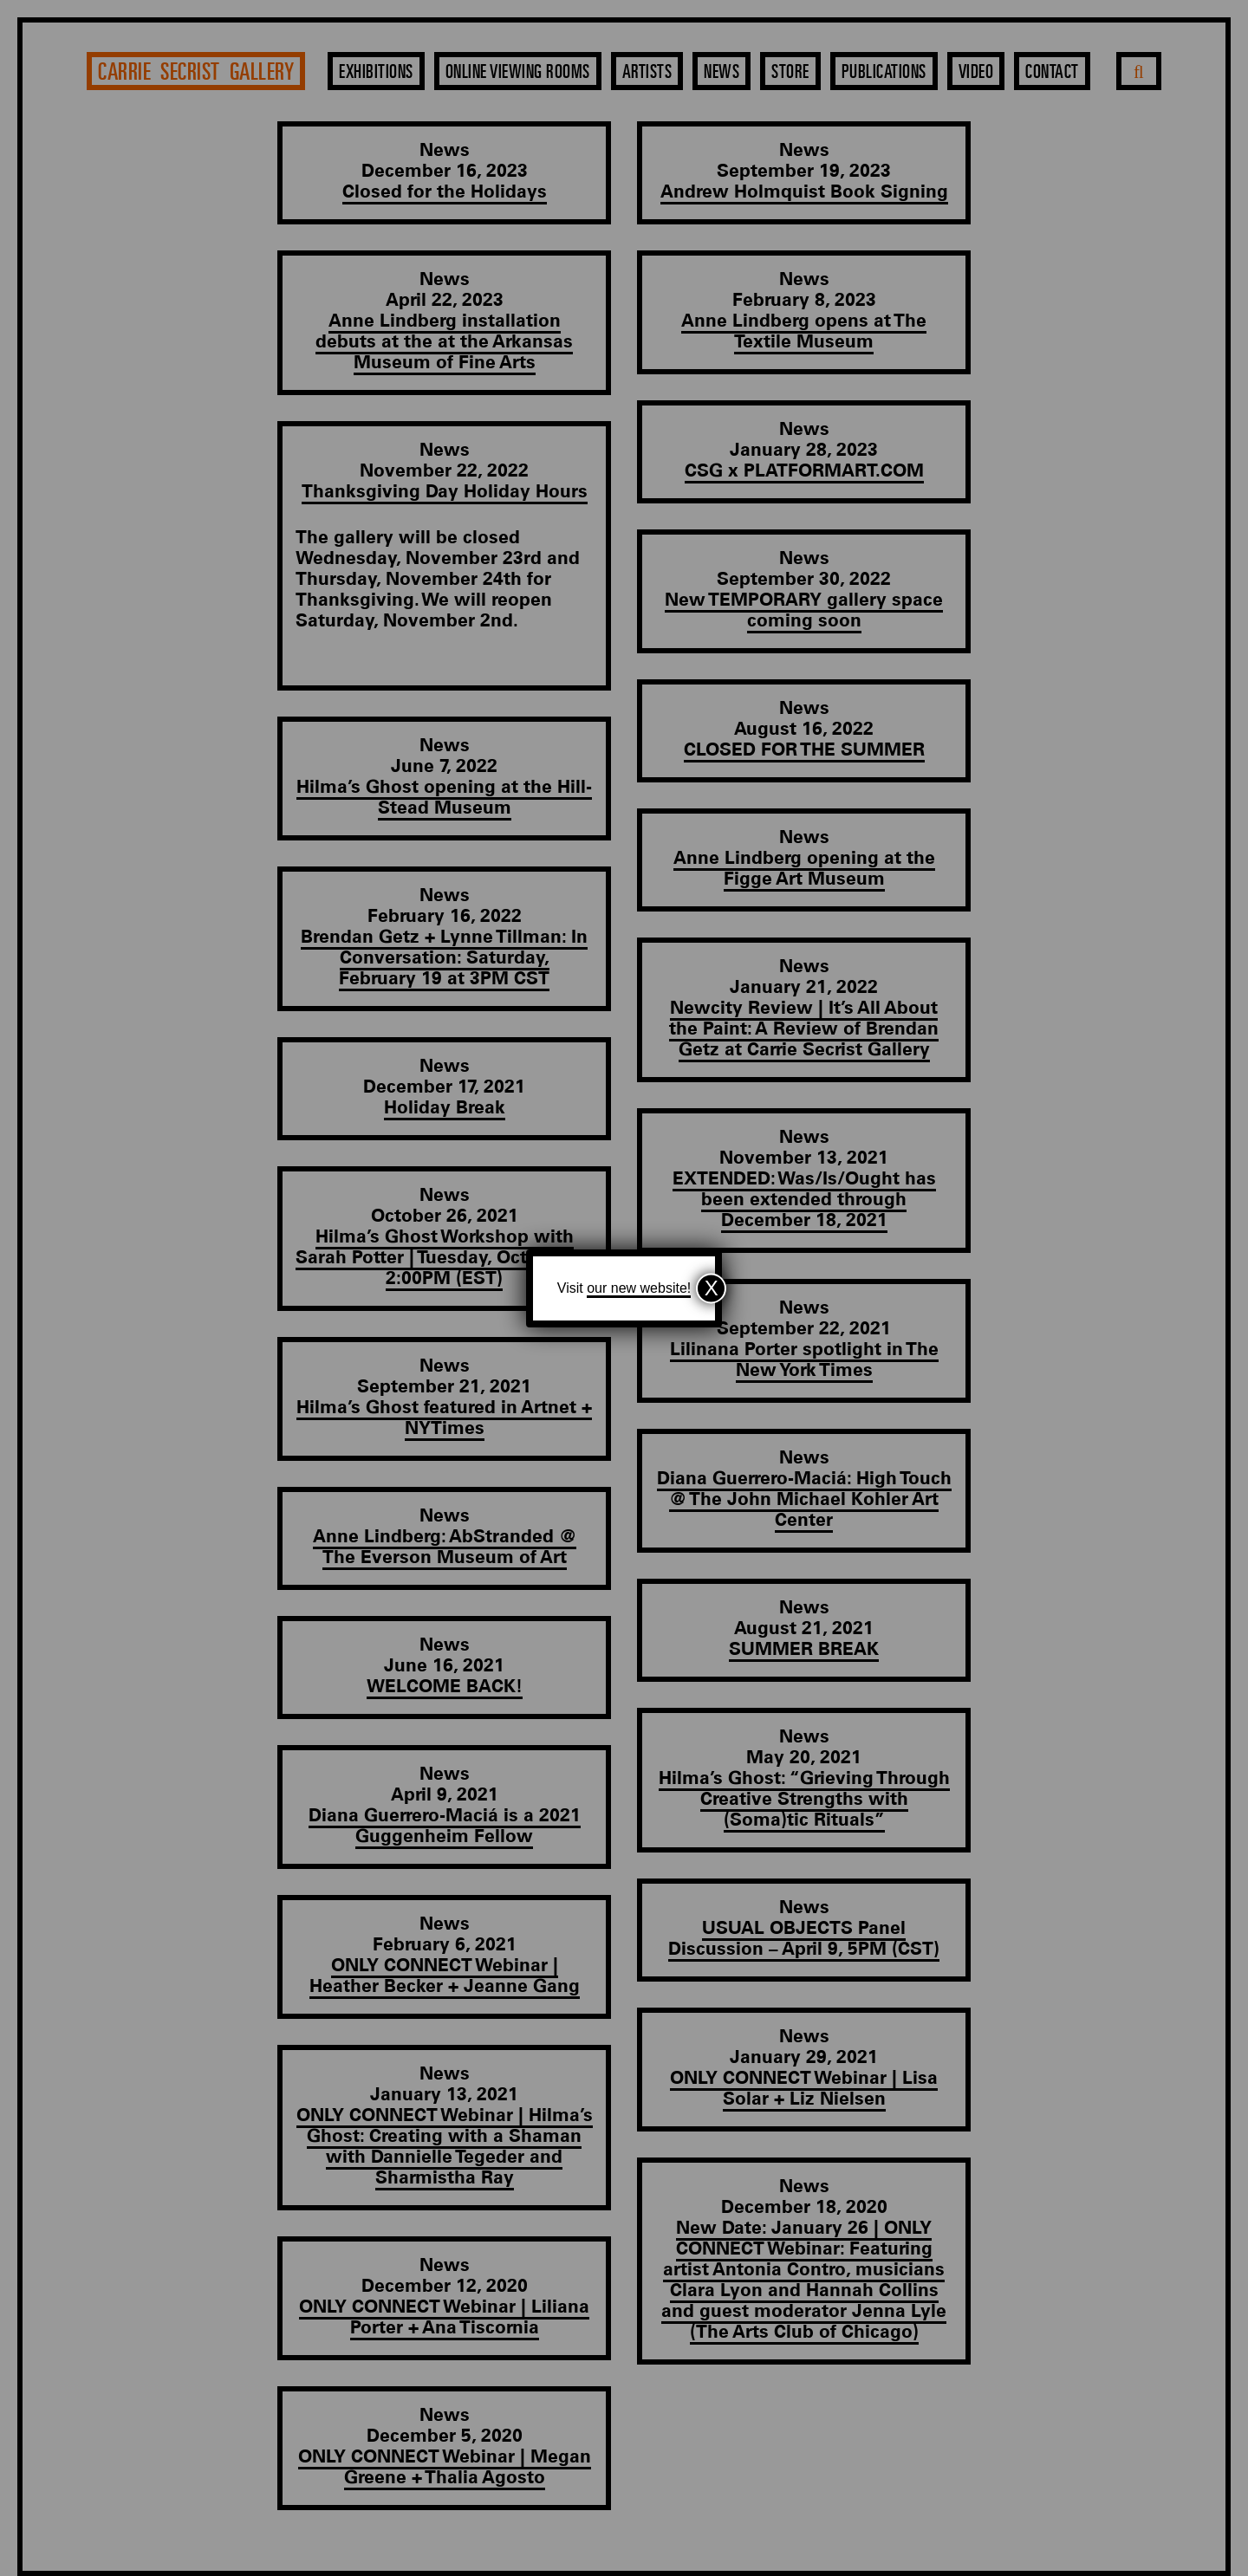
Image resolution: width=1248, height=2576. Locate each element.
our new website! (639, 1288)
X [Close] (711, 1288)
